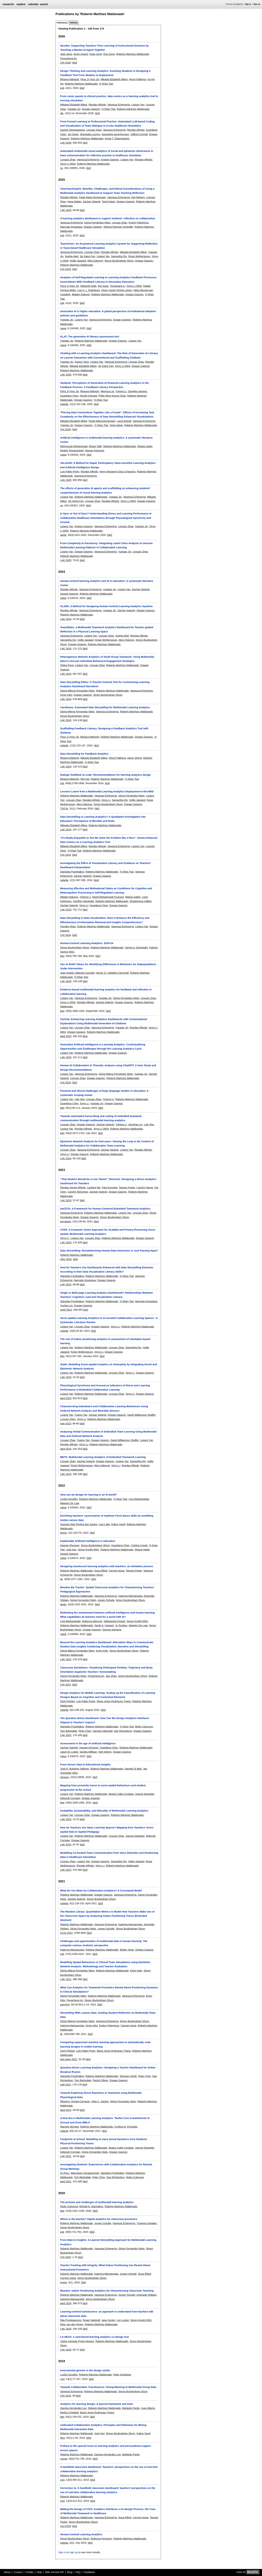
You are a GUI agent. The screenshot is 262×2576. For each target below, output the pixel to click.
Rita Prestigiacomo (70, 2320)
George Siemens (111, 1629)
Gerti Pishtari (67, 1701)
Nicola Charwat (88, 395)
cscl (62, 2379)
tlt (61, 2034)
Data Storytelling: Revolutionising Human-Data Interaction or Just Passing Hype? (109, 1250)
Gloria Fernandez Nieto (83, 1600)
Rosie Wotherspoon (139, 256)
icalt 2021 (65, 2084)
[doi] (74, 62)
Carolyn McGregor (78, 1191)
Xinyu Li (105, 800)
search (44, 4)
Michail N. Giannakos (91, 2206)
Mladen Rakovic (81, 294)
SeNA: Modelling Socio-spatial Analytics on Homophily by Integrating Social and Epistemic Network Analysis (108, 1366)
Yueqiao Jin (73, 109)
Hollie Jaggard (78, 260)
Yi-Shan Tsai (106, 83)
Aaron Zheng (134, 758)
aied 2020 (65, 2303)
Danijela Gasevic (137, 391)
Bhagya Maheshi (69, 79)
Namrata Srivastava (71, 226)
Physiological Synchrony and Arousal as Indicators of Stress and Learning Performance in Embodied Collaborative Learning (105, 1387)
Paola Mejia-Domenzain (92, 197)
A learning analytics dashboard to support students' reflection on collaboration (107, 218)
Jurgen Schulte (106, 1600)
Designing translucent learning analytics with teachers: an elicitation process (106, 1566)
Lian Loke (104, 1524)
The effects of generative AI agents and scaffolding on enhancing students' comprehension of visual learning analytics (105, 490)
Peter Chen (84, 1731)
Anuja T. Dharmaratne (117, 138)
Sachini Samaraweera (72, 130)
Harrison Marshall (102, 1731)
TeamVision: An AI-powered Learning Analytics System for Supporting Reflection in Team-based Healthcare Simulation (108, 245)
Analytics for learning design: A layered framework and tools (96, 2404)
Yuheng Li (121, 391)
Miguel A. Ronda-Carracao (75, 2101)
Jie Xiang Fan (87, 256)
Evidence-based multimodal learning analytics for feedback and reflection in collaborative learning (106, 991)
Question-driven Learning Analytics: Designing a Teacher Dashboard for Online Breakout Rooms (107, 2069)
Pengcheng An (68, 58)
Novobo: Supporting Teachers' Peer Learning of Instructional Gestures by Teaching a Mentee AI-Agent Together (104, 47)
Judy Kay (71, 1549)
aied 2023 (65, 1398)
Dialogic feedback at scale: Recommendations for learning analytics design (105, 774)
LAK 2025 (65, 210)
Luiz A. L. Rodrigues (88, 290)
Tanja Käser (108, 201)
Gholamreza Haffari (140, 901)
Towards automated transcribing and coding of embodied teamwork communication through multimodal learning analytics (101, 1118)
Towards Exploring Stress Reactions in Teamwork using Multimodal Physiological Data (100, 2094)
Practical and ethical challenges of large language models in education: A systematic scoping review (104, 1092)
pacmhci (65, 2004)
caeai (63, 328)
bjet (62, 956)
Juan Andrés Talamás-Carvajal (77, 972)
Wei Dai (84, 779)
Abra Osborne (95, 260)
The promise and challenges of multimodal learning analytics (96, 2202)
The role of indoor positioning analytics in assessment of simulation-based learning (105, 1341)
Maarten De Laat (69, 1503)
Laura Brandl (124, 421)
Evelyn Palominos (139, 222)
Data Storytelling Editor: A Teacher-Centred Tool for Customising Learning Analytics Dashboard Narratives (104, 684)
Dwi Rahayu (138, 197)
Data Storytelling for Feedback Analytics (84, 753)
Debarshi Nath (88, 286)
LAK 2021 (65, 1979)
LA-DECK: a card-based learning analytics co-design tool (94, 2336)
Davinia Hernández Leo (73, 2408)
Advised (73, 23)
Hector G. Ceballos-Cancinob (112, 972)
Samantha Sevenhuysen (115, 134)
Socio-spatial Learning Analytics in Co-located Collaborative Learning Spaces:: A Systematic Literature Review (108, 1320)
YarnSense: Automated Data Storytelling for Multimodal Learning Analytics (105, 707)
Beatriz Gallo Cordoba (121, 1794)
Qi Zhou (64, 2173)
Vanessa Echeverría (118, 104)
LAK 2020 (65, 2328)
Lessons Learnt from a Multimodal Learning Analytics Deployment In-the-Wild (106, 791)
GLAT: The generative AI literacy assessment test (89, 336)
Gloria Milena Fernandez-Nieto (77, 690)
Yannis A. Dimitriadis (136, 947)
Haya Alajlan (74, 201)
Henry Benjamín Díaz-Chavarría (117, 471)
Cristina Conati (139, 1545)
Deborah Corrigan (70, 1798)
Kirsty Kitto (66, 695)
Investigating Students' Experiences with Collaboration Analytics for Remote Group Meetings (106, 2166)
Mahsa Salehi (133, 897)
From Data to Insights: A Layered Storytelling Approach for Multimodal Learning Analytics (108, 2242)
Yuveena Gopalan (147, 2223)
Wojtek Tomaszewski (71, 450)
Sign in (248, 4)
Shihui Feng (67, 665)
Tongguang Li (117, 286)
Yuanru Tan (81, 1415)
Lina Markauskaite (139, 1499)
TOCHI (64, 808)
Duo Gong (109, 54)
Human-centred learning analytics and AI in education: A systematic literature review (106, 583)
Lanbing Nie (94, 1187)
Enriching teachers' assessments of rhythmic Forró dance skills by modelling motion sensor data (106, 1517)
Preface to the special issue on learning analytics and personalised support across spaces (105, 2448)
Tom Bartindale (68, 1731)
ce (61, 168)
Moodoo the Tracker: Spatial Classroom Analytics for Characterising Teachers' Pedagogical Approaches (107, 1589)
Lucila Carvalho (68, 1499)
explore (21, 4)
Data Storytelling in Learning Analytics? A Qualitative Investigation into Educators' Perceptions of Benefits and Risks (102, 818)
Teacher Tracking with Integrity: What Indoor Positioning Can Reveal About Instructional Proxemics (105, 2267)
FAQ (77, 2572)
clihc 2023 (66, 1259)
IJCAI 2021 (66, 1932)
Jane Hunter (108, 2320)
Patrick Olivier (100, 2080)
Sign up (257, 4)
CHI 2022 (65, 1684)
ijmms (63, 1532)
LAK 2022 (65, 1659)
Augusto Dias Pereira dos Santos (78, 1524)
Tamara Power (127, 1187)
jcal (62, 88)
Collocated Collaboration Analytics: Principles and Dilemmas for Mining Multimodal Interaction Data (103, 2427)
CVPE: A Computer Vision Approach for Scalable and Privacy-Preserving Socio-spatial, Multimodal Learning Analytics (108, 1231)
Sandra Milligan (88, 1751)
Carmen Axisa (116, 1570)
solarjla (64, 404)
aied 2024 (65, 1036)
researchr (8, 4)
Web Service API (54, 2572)
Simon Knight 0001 (88, 1549)
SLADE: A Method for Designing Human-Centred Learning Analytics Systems (106, 606)
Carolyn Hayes (144, 1187)
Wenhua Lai (107, 391)
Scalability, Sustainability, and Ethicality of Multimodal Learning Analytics (104, 1810)
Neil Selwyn (105, 1751)
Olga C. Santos (100, 2101)
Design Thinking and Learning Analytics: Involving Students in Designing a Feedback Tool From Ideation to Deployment (105, 73)
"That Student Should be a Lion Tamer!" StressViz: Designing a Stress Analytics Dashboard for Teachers (108, 1181)
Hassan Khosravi (94, 450)
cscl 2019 (65, 2526)
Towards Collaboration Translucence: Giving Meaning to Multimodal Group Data (108, 2387)
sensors (64, 1777)
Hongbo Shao (68, 926)
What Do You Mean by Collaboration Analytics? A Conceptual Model (101, 1890)
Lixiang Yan (137, 104)
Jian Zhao (111, 1676)
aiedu (63, 535)
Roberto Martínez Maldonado (132, 54)
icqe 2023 (65, 1423)
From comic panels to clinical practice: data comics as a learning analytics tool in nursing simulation (109, 98)
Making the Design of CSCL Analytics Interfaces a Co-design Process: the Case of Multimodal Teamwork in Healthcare (107, 2511)
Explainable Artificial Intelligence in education (87, 1541)
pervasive (65, 1221)
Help (39, 2572)
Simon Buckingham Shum (119, 260)
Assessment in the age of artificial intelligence (88, 1743)
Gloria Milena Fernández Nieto (116, 1074)
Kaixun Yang (82, 361)
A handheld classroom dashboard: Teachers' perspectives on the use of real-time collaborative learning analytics (109, 2469)
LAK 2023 (65, 1200)
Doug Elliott (100, 1570)
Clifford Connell (139, 134)
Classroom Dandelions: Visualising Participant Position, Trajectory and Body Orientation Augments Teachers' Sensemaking (106, 1669)
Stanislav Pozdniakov (72, 871)
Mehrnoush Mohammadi (73, 446)
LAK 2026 (65, 142)
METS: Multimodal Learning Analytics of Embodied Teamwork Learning (103, 1457)
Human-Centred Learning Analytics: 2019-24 (86, 943)
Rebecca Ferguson (101, 2538)
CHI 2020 (65, 2257)
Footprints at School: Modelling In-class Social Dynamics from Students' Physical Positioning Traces (103, 2141)
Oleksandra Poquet (114, 1621)
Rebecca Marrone (92, 1621)
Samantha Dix (119, 256)
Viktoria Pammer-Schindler (118, 226)
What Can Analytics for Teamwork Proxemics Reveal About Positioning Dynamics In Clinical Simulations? (109, 1989)
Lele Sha (80, 1099)
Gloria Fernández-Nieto (97, 222)
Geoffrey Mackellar (83, 901)
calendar (33, 4)
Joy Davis (73, 134)
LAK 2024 (65, 619)
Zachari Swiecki (92, 201)
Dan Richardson (123, 1731)
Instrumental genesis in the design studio (85, 2370)
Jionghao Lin (135, 1124)
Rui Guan (103, 286)
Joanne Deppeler (144, 1794)
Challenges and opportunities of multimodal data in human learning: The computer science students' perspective (103, 1943)
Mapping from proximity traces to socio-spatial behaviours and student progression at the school (102, 1787)
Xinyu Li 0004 (67, 163)
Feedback (89, 2572)
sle (61, 113)
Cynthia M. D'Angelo (125, 2126)
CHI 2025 (65, 269)
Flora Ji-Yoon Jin (89, 79)
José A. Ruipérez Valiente (74, 1768)
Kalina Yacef (118, 1524)
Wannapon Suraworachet (85, 2173)
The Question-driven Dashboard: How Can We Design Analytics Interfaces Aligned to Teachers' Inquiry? (104, 1720)
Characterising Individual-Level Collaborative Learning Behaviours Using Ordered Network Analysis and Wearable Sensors (104, 1408)
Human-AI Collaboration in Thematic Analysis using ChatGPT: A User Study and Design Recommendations (108, 1067)
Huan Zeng (95, 54)
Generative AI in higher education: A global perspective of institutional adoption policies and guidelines (108, 313)
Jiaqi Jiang (66, 54)
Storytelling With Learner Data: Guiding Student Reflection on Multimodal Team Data (107, 2014)
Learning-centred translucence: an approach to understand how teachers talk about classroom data (106, 2313)
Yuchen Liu (66, 1305)
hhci (62, 2437)
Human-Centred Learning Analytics (81, 2534)
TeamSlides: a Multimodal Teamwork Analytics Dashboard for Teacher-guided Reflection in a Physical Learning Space (106, 629)
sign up (74, 2552)
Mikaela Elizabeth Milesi (114, 79)
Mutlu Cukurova (144, 1726)
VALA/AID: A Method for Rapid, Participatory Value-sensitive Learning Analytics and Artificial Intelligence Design (108, 465)
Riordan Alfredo (97, 104)
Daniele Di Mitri (133, 1768)
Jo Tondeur (121, 1625)
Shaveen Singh (128, 2076)
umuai (63, 2458)
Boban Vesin (127, 1949)
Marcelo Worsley (69, 2126)
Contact (18, 2572)
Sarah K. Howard (104, 1625)
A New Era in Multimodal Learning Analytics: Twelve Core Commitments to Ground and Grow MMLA (105, 2120)
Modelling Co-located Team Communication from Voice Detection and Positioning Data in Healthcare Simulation (109, 1854)
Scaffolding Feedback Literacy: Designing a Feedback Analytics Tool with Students (104, 730)
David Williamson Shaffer (141, 1415)
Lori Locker (123, 2320)
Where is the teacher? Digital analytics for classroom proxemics (98, 2219)
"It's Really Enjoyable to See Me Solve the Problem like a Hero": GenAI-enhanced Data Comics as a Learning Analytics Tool (108, 839)
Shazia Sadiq (144, 446)
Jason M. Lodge (69, 1751)
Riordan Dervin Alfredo (73, 1187)
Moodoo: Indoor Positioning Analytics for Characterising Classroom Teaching (107, 2290)
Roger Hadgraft (91, 2320)
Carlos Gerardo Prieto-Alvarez (77, 2341)
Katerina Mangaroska (130, 1596)
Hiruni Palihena (137, 79)
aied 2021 (65, 2110)
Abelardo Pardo (131, 2408)
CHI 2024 (65, 854)
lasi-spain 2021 (68, 2059)
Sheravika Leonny (90, 134)
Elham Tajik (95, 446)
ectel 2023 (66, 1309)
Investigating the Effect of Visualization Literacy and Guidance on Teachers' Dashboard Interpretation (105, 865)
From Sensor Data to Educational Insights (85, 1764)
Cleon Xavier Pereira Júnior (116, 290)
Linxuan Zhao (94, 130)
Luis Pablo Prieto (69, 471)
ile (61, 1579)
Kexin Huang (80, 54)
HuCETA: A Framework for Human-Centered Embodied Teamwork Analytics (105, 1208)
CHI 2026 (65, 62)
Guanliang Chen (69, 395)
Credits (29, 2572)
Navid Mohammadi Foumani (108, 897)
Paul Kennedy (110, 1187)
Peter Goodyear (122, 2374)
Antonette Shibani (147, 2295)
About (7, 2572)
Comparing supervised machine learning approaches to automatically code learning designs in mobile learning (105, 2044)
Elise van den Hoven (71, 2324)
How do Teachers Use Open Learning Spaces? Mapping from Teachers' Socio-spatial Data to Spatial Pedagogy (107, 1829)
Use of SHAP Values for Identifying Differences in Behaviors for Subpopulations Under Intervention (108, 966)
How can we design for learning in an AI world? (88, 1494)
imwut (63, 2282)
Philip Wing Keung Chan (112, 395)
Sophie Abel (71, 256)
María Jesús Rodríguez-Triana (114, 1701)
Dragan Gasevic (91, 109)
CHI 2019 (65, 2395)
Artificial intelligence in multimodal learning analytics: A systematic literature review (106, 439)
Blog (69, 2572)
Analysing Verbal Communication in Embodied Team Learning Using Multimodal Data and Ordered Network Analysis (108, 1433)
